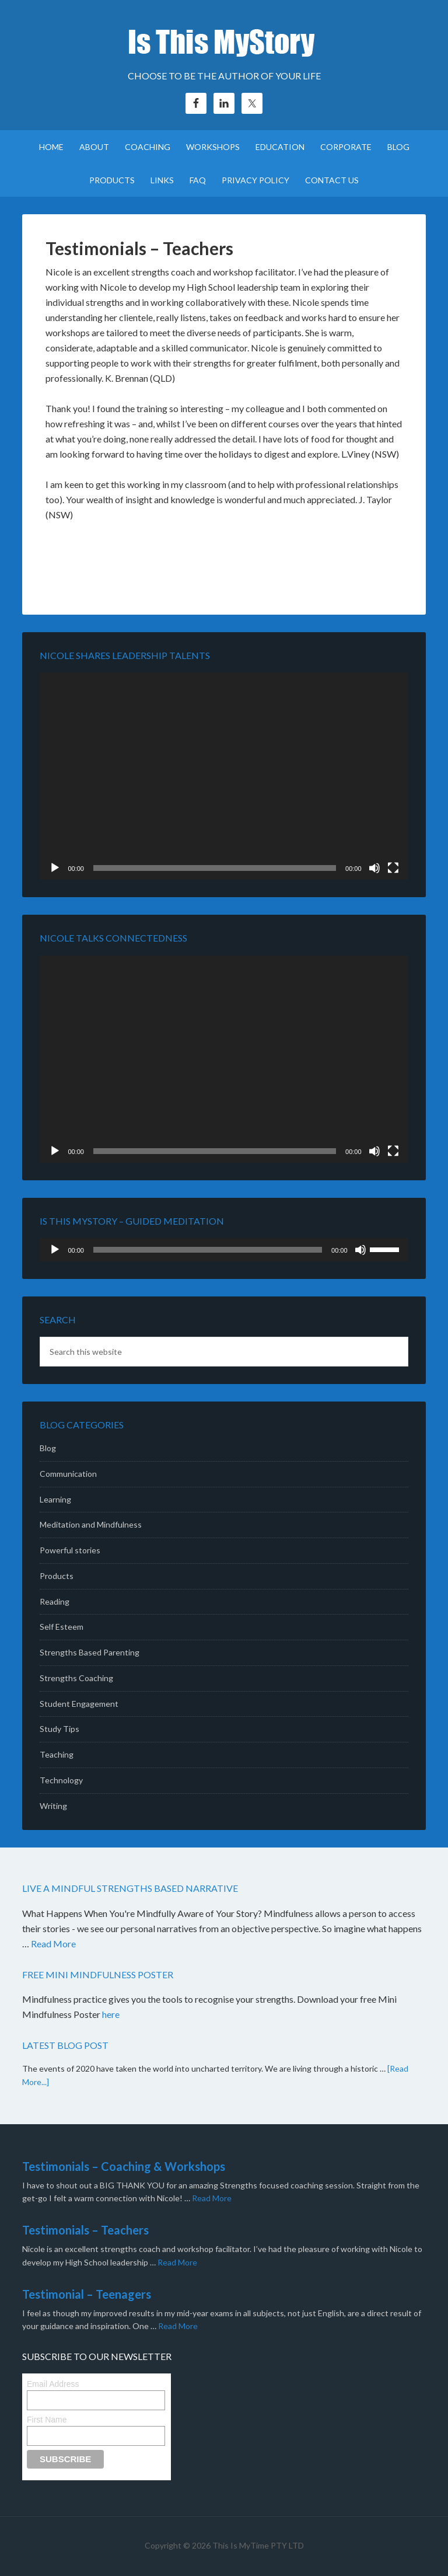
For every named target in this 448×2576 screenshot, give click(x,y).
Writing (53, 1806)
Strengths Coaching (76, 1678)
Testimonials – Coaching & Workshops (123, 2166)
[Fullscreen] (393, 868)
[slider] (207, 1250)
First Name (46, 2419)
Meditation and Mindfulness (91, 1524)
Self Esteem (61, 1627)
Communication (68, 1474)
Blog (48, 1448)
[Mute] (374, 868)
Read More (53, 1943)
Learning (55, 1499)
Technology (61, 1780)
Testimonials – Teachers (85, 2230)
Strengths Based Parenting (89, 1652)
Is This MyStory (223, 41)
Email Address (53, 2384)
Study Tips (59, 1729)
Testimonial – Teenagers (86, 2294)
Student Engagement (79, 1704)
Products (57, 1576)
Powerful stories (70, 1550)
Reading (54, 1601)
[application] (224, 776)
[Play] (55, 868)
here (111, 2014)
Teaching (57, 1754)
